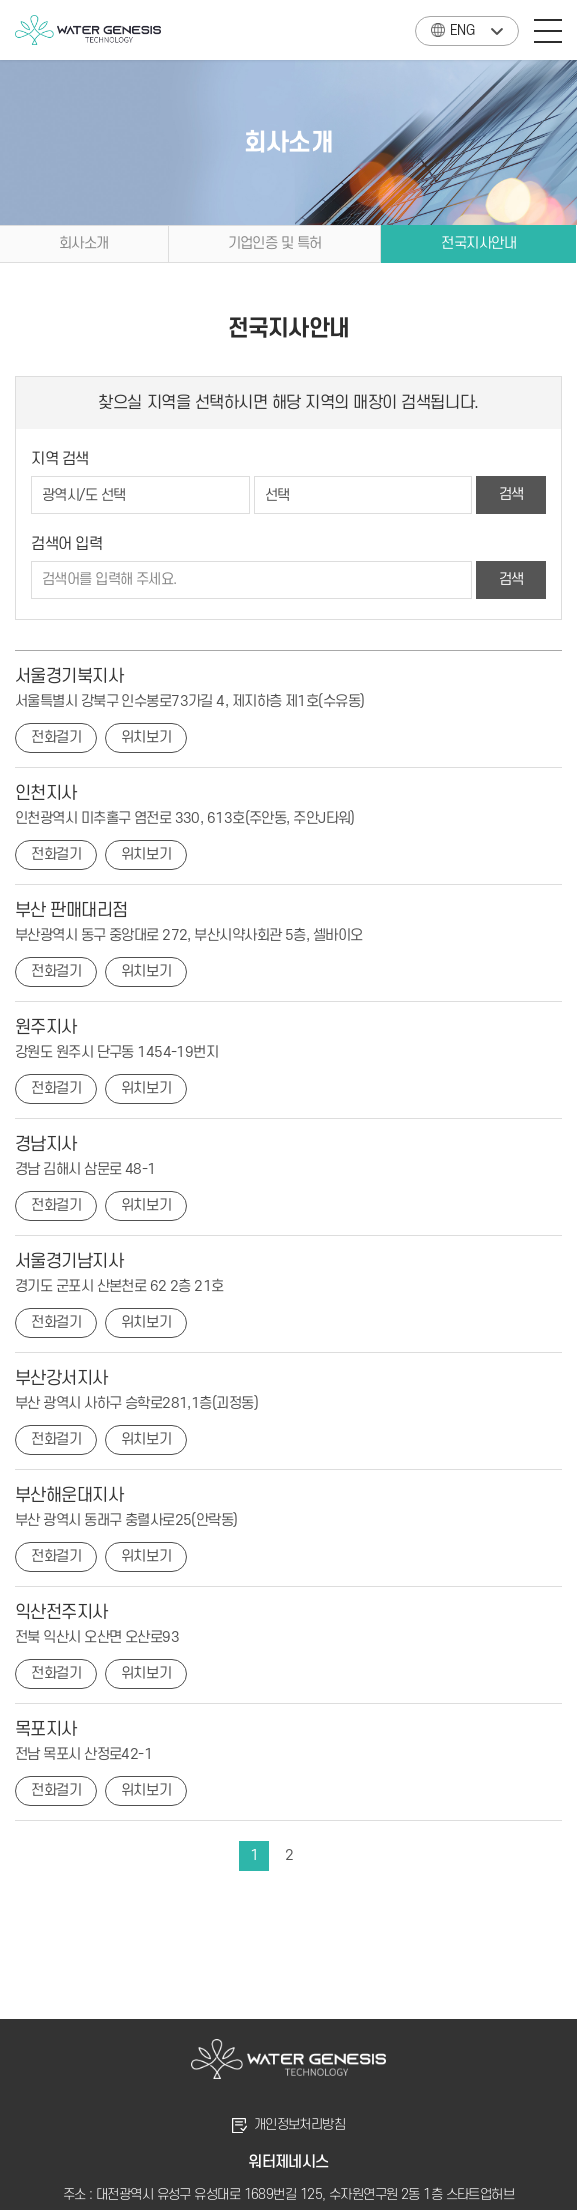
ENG (452, 27)
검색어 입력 (66, 544)
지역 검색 (60, 459)
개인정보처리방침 (300, 2124)
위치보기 (146, 737)
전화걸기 (56, 737)
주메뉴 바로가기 (0, 0)
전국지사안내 (478, 243)
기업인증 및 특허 (275, 243)
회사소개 (84, 243)
